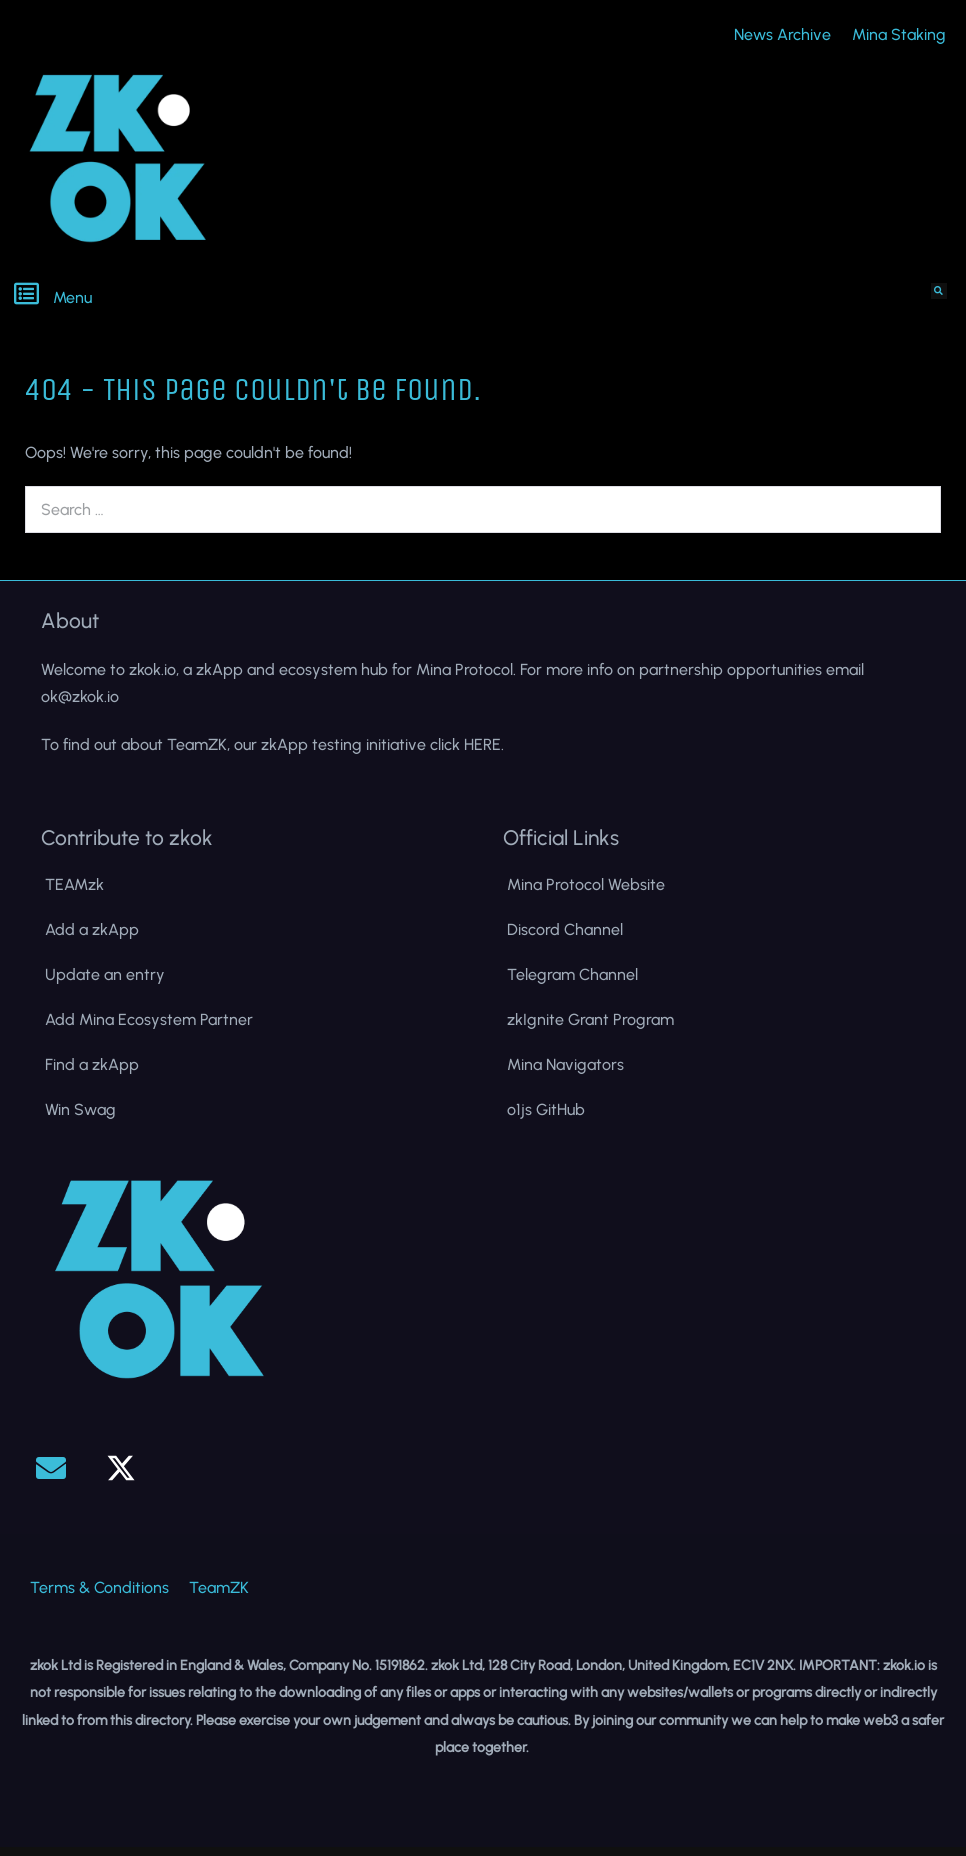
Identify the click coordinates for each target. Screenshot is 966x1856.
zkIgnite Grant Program (590, 1028)
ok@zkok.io (80, 705)
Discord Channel (565, 938)
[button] (241, 302)
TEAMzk (74, 893)
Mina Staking (899, 38)
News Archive (782, 38)
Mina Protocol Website (586, 893)
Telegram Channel (572, 983)
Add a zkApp (92, 938)
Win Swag (80, 1118)
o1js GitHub (546, 1118)
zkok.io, (154, 678)
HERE (482, 752)
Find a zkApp (92, 1073)
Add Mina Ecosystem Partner (149, 1028)
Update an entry (105, 983)
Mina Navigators (565, 1073)
